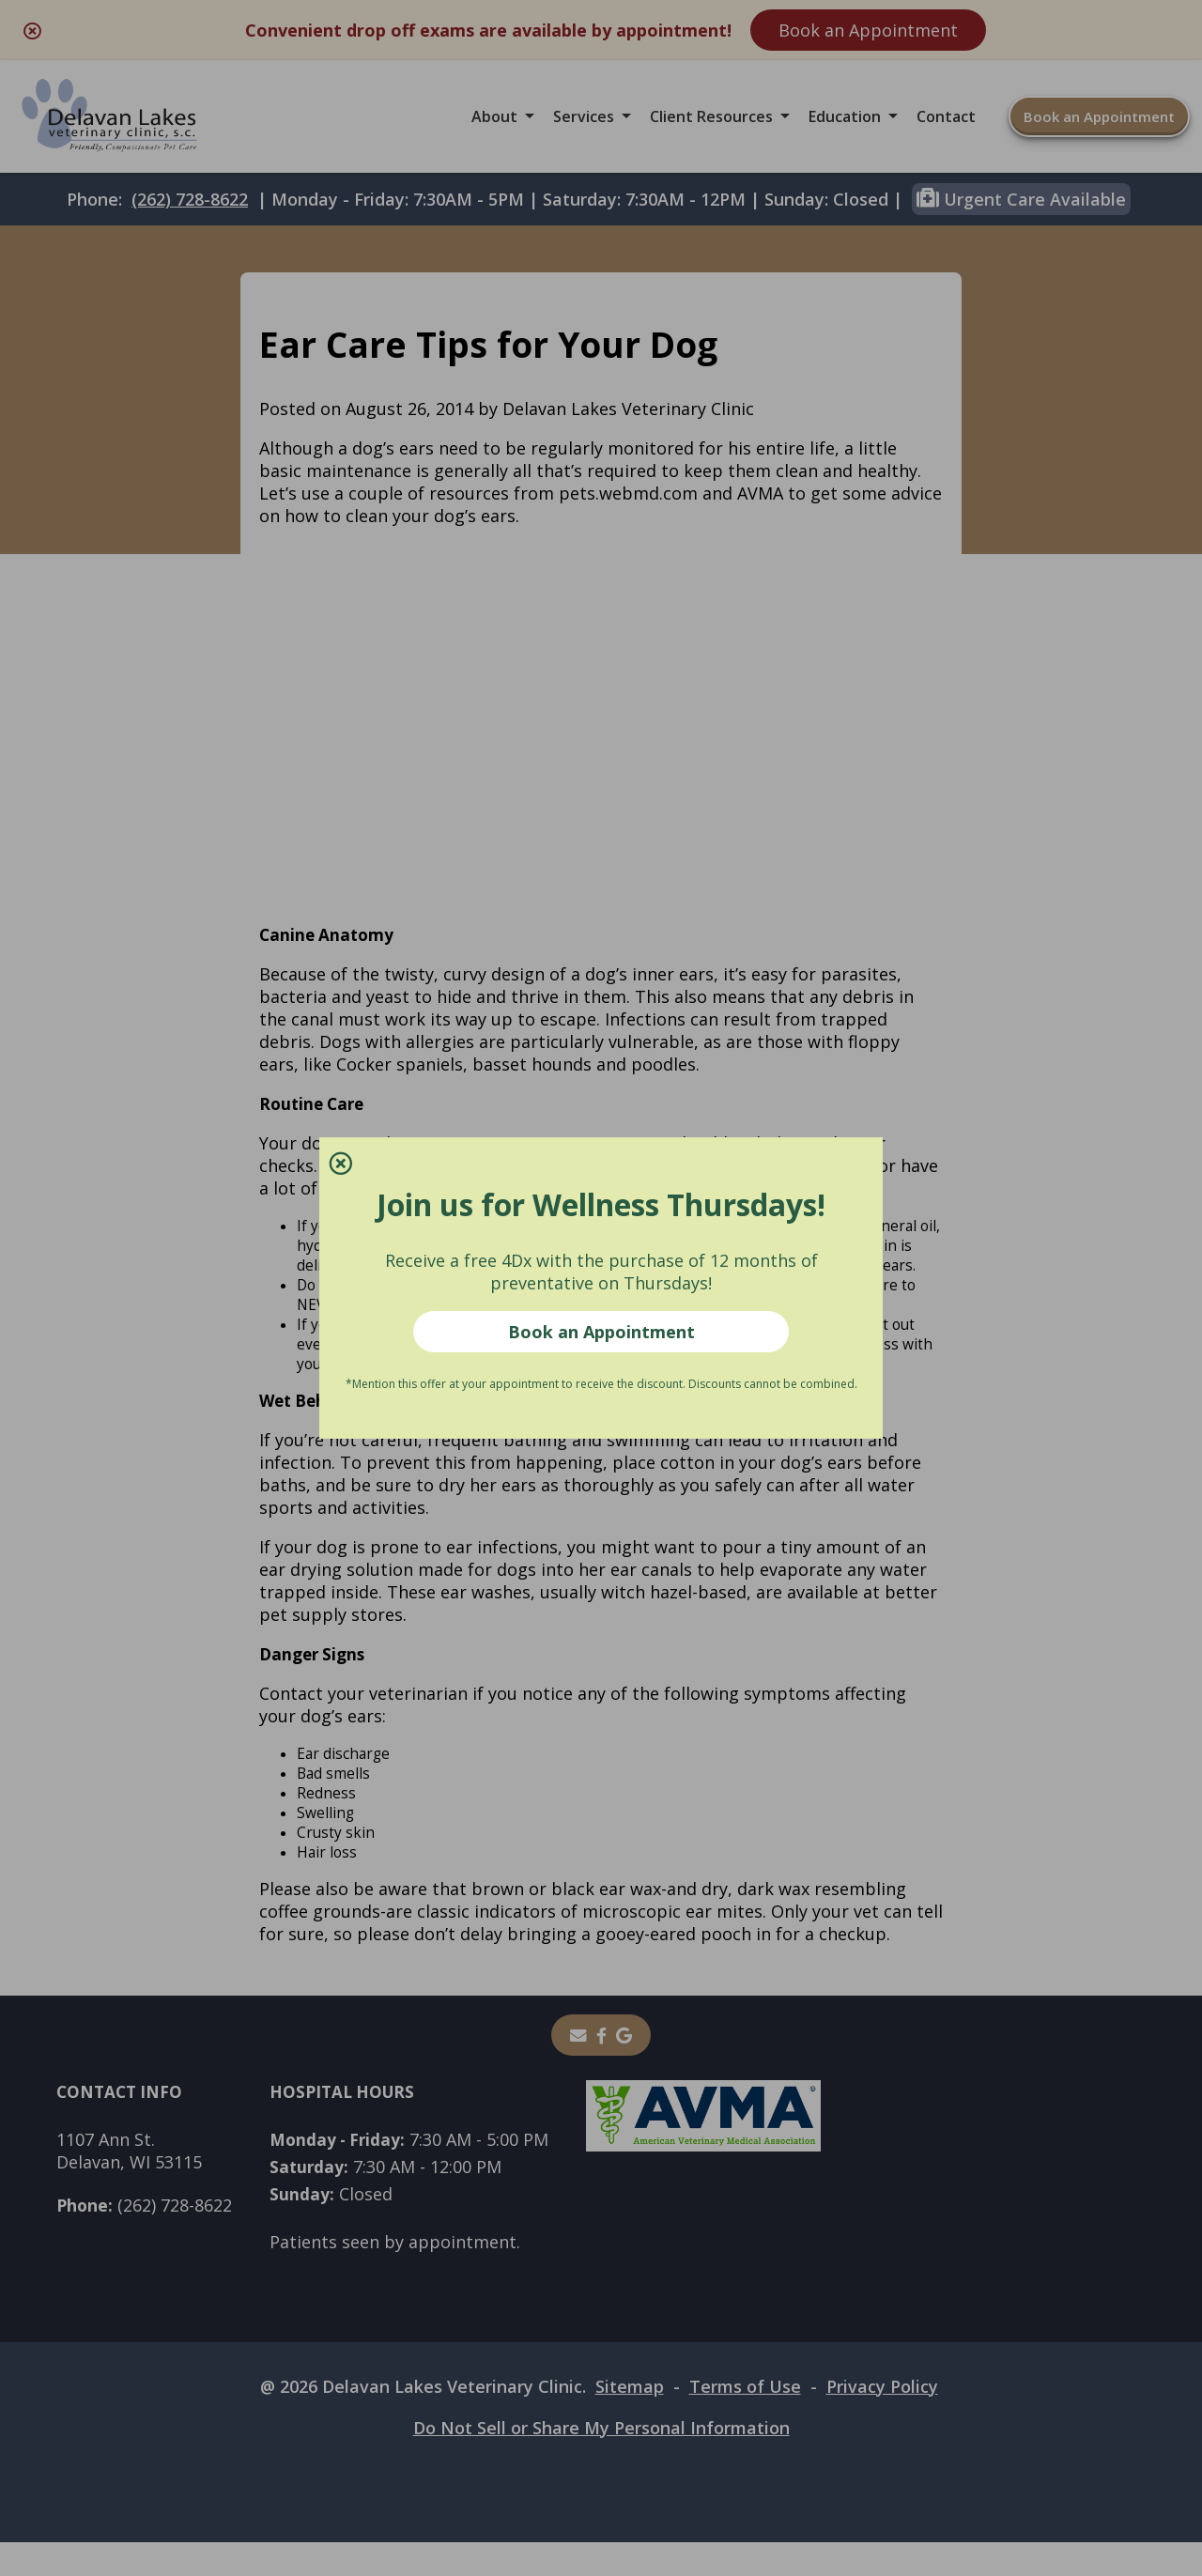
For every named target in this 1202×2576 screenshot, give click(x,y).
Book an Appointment (601, 1331)
